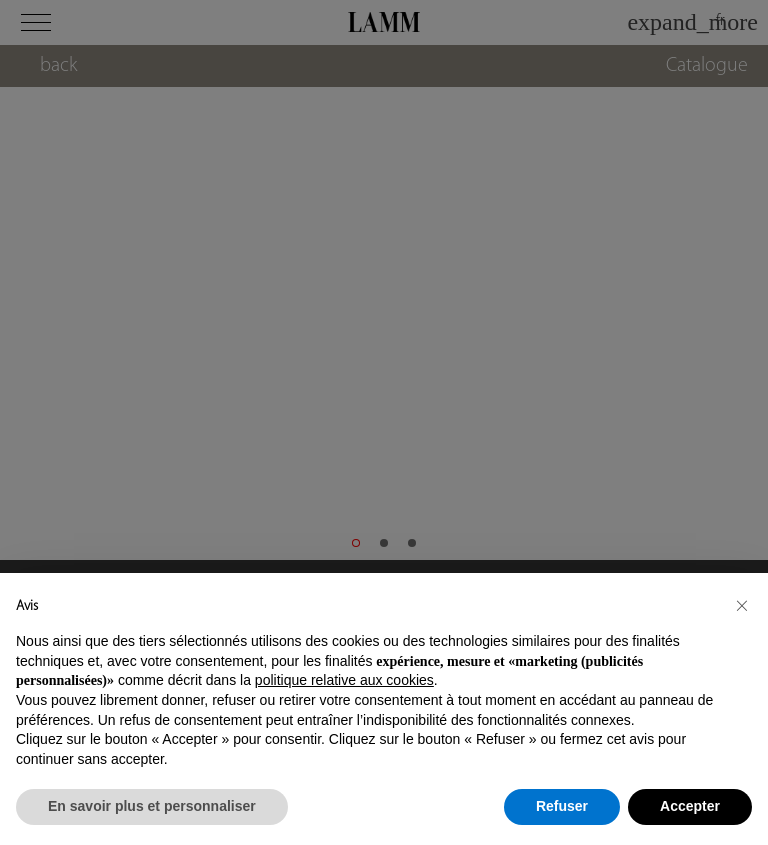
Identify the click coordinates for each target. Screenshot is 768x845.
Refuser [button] (562, 806)
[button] (742, 605)
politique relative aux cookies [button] (344, 680)
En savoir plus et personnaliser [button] (152, 806)
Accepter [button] (690, 806)
